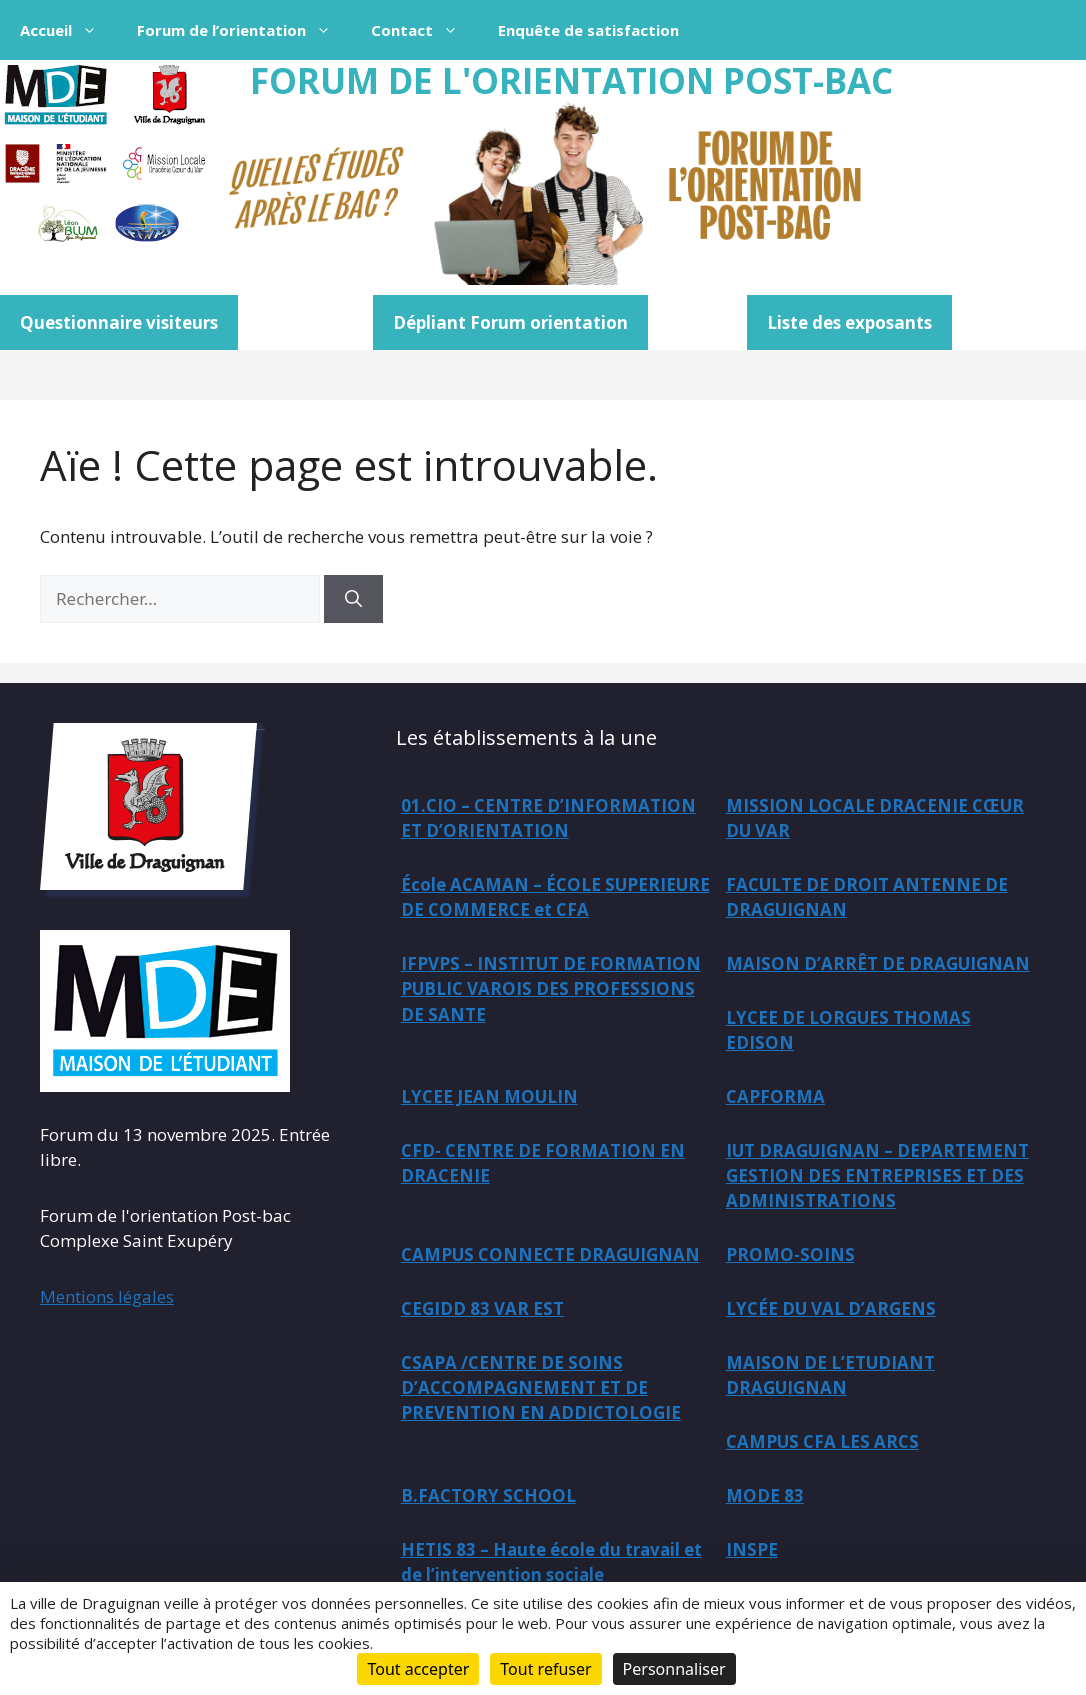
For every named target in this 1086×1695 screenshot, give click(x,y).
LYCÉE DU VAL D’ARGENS (831, 1310)
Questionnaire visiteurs (119, 322)
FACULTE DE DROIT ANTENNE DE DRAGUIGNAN (867, 897)
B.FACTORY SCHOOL (488, 1498)
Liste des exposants (849, 322)
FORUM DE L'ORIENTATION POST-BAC (571, 80)
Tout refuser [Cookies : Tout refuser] (545, 1669)
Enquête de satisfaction (588, 30)
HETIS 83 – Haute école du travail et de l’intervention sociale (553, 1565)
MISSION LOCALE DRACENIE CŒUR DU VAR (875, 818)
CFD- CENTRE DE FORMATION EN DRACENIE (543, 1164)
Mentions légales (107, 1296)
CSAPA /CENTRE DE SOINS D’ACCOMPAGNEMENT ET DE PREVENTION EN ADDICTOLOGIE (541, 1390)
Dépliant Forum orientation (510, 322)
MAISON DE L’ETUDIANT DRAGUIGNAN (830, 1377)
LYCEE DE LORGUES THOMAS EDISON (848, 1031)
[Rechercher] (353, 599)
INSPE (752, 1552)
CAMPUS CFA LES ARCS (822, 1444)
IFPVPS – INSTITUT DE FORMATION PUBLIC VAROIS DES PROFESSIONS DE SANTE (551, 990)
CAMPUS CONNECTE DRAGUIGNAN (550, 1256)
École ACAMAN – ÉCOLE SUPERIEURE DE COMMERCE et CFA (555, 897)
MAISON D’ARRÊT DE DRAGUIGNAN (878, 964)
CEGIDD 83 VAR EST (482, 1310)
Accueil (68, 30)
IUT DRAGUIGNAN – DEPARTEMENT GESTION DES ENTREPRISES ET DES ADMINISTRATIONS (877, 1177)
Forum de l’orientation (244, 30)
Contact (424, 30)
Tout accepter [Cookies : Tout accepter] (418, 1669)
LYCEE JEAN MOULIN (489, 1097)
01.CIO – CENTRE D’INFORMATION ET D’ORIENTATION (548, 818)
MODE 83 (765, 1498)
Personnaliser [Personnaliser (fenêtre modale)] (674, 1669)
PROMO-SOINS (790, 1256)
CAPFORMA (775, 1097)
